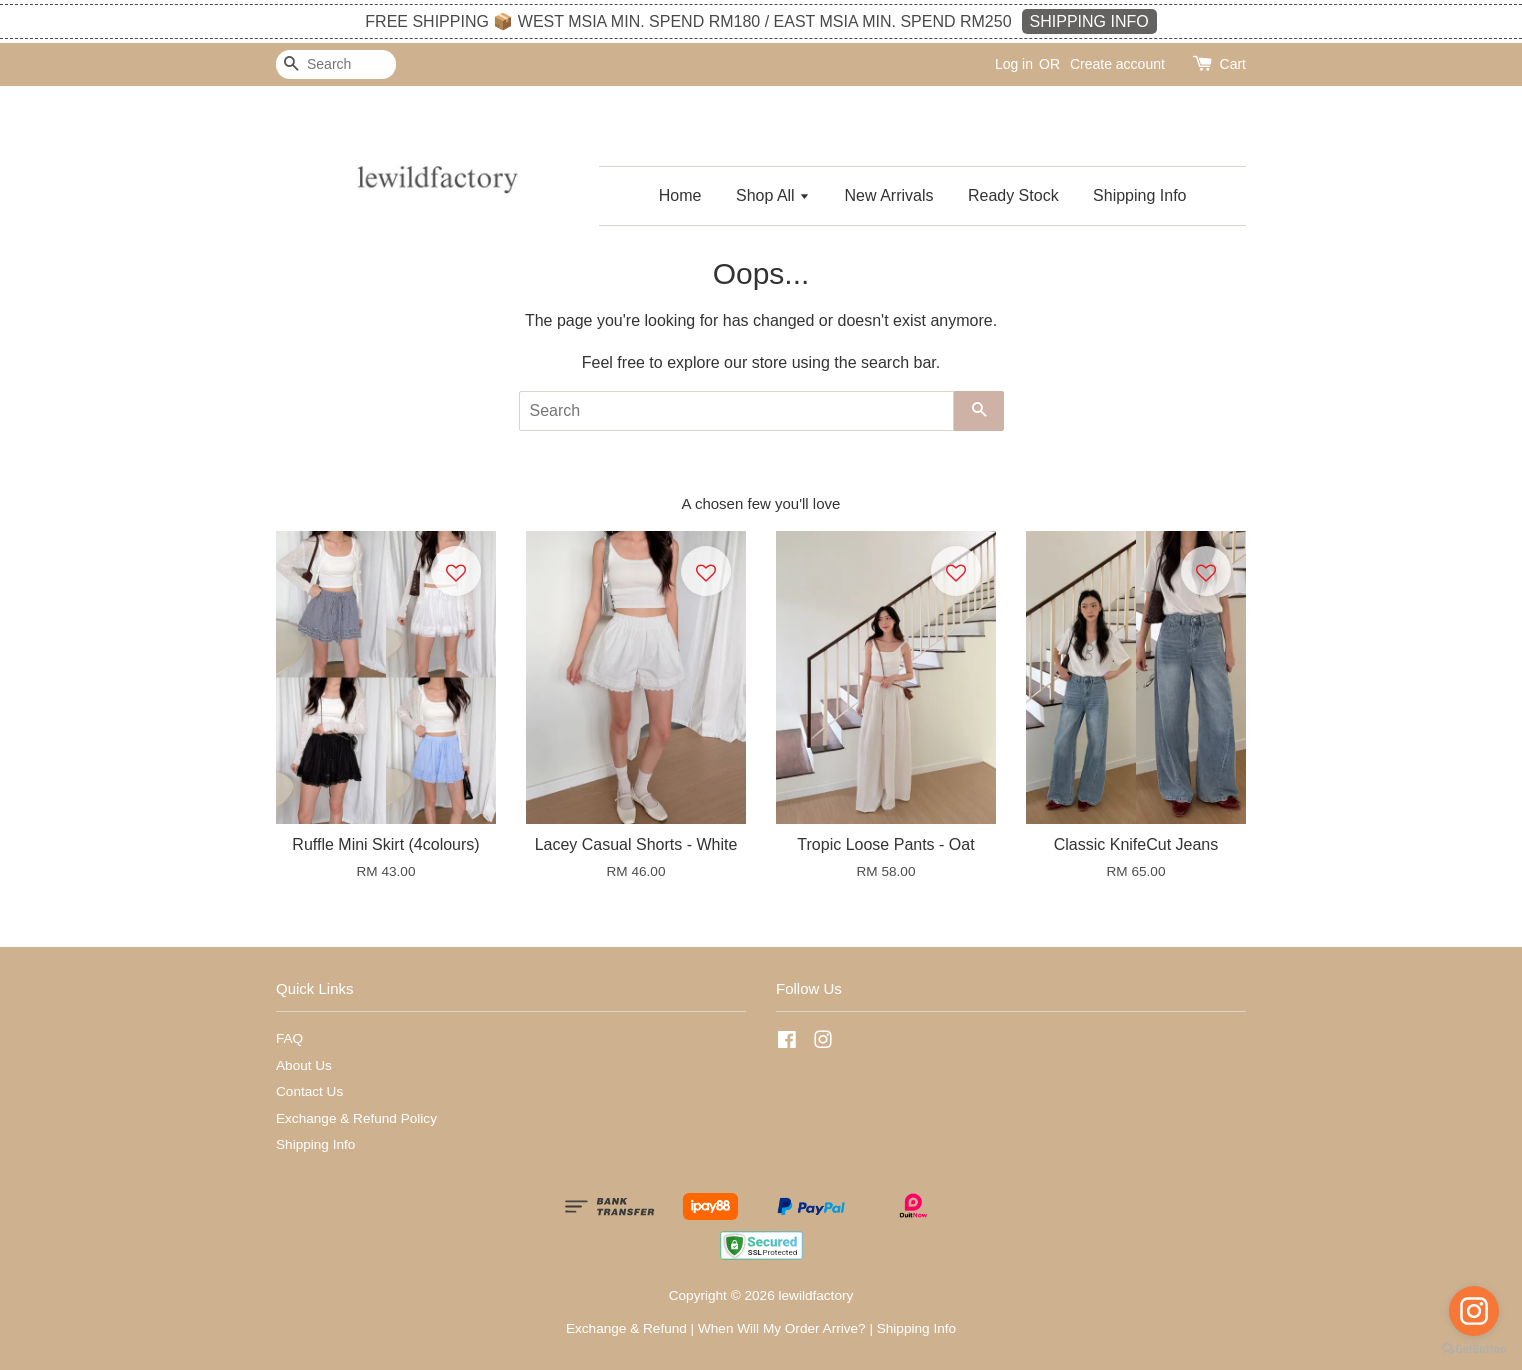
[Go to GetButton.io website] (1474, 1349)
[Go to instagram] (1474, 1311)
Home (680, 195)
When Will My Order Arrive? (782, 1328)
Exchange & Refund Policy (356, 1118)
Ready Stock (1013, 195)
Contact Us (309, 1091)
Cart (1233, 64)
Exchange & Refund (626, 1328)
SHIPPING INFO (1089, 21)
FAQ (289, 1038)
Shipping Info (1139, 195)
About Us (304, 1065)
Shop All (773, 195)
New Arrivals (889, 195)
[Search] (336, 64)
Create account (1117, 64)
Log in (1014, 64)
